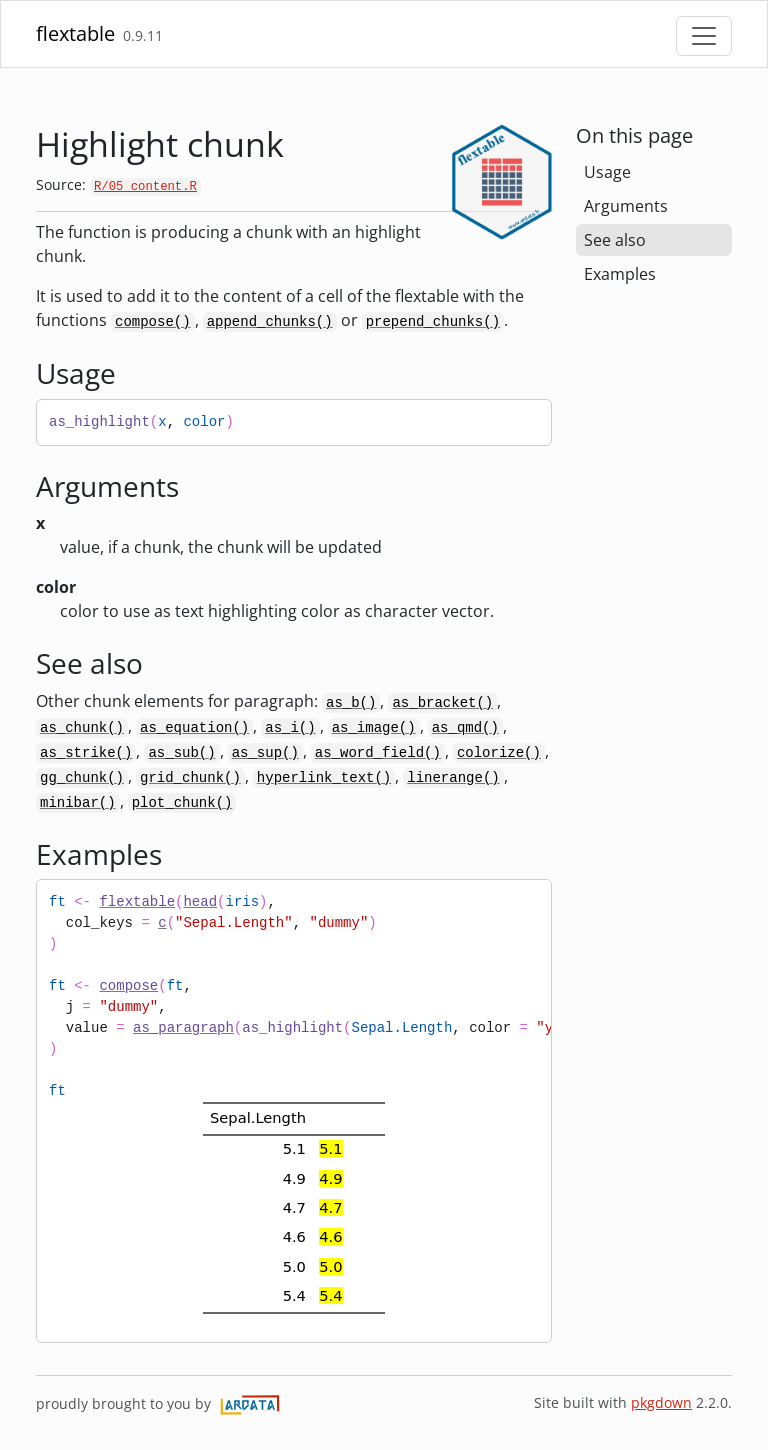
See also (615, 240)
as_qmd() (465, 728)
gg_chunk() (82, 778)
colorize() (499, 753)
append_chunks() (270, 322)
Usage (607, 172)
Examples (620, 274)
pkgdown (661, 1402)
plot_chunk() (182, 803)
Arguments (626, 206)
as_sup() (265, 753)
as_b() (351, 703)
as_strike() (86, 753)
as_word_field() (378, 753)
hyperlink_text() (324, 778)
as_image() (374, 728)
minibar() (78, 803)
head (200, 902)
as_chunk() (82, 728)
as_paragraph (183, 1028)
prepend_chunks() (433, 322)
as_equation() (194, 728)
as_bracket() (442, 703)
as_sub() (181, 753)
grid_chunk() (190, 778)
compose (128, 986)
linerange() (453, 778)
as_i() (290, 728)
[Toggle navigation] (704, 36)
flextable (75, 33)
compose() (153, 322)
